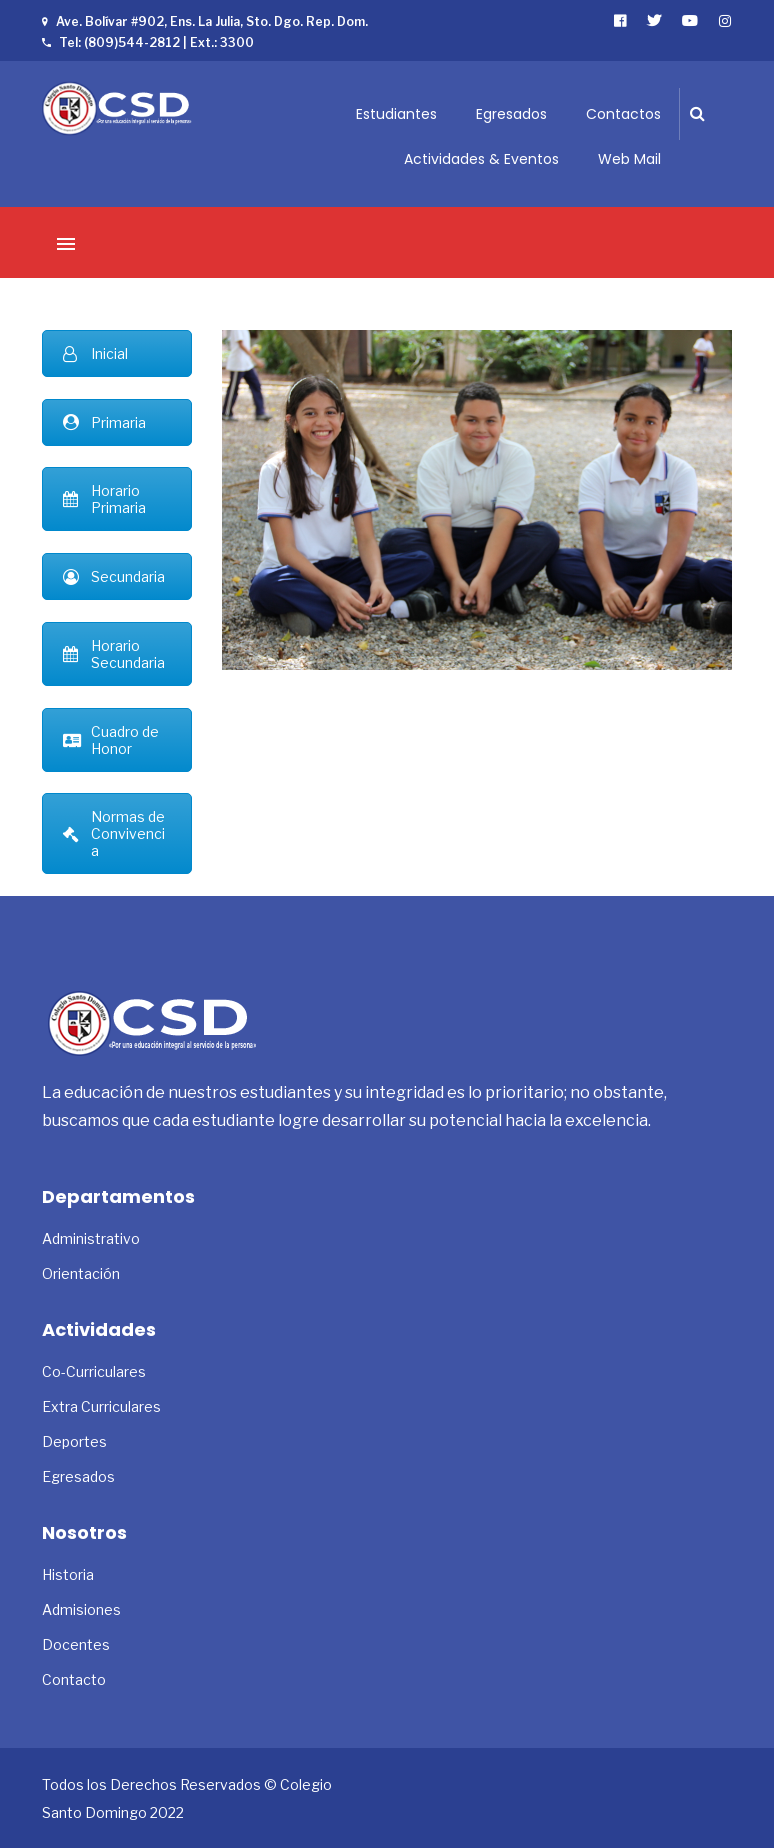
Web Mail (629, 159)
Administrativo (91, 1238)
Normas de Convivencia (114, 833)
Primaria (104, 422)
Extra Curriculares (101, 1406)
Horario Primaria (104, 499)
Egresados (511, 114)
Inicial (95, 353)
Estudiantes (396, 114)
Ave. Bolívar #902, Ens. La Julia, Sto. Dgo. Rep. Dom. (205, 21)
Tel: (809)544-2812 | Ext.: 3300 (148, 42)
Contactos (623, 114)
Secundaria (114, 576)
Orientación (81, 1273)
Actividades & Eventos (481, 159)
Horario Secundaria (114, 654)
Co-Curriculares (94, 1371)
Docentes (76, 1644)
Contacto (74, 1679)
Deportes (74, 1441)
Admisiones (81, 1609)
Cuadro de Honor (111, 740)
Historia (68, 1574)
